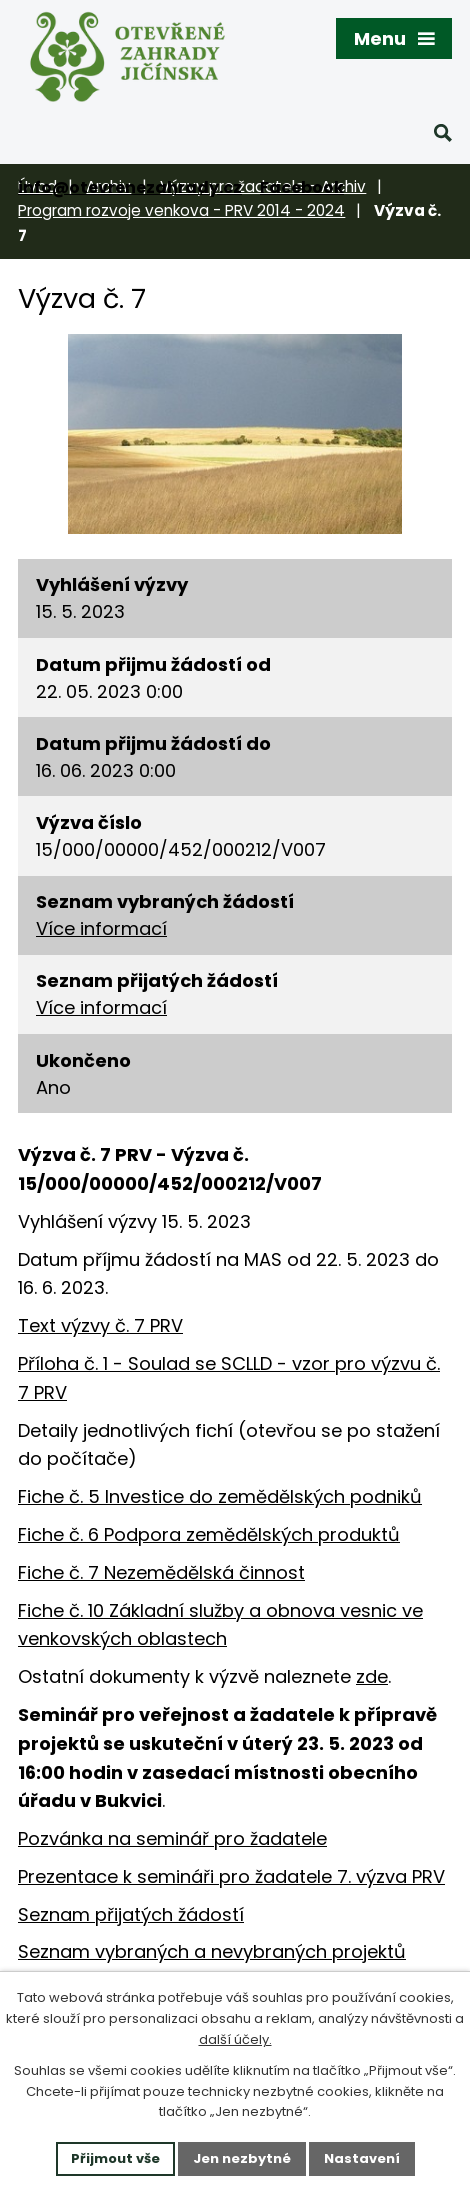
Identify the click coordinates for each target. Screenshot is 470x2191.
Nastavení (362, 2158)
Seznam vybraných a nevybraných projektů (212, 1951)
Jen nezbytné (242, 2158)
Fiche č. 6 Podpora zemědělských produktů (209, 1534)
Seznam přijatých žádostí (131, 1914)
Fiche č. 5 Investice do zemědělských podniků (220, 1496)
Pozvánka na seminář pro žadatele (172, 1838)
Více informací (101, 928)
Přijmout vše (115, 2158)
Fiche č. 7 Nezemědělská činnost (161, 1572)
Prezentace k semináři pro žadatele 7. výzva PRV (231, 1876)
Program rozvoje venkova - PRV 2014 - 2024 (181, 210)
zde (372, 1676)
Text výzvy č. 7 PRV (100, 1325)
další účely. (235, 2039)
